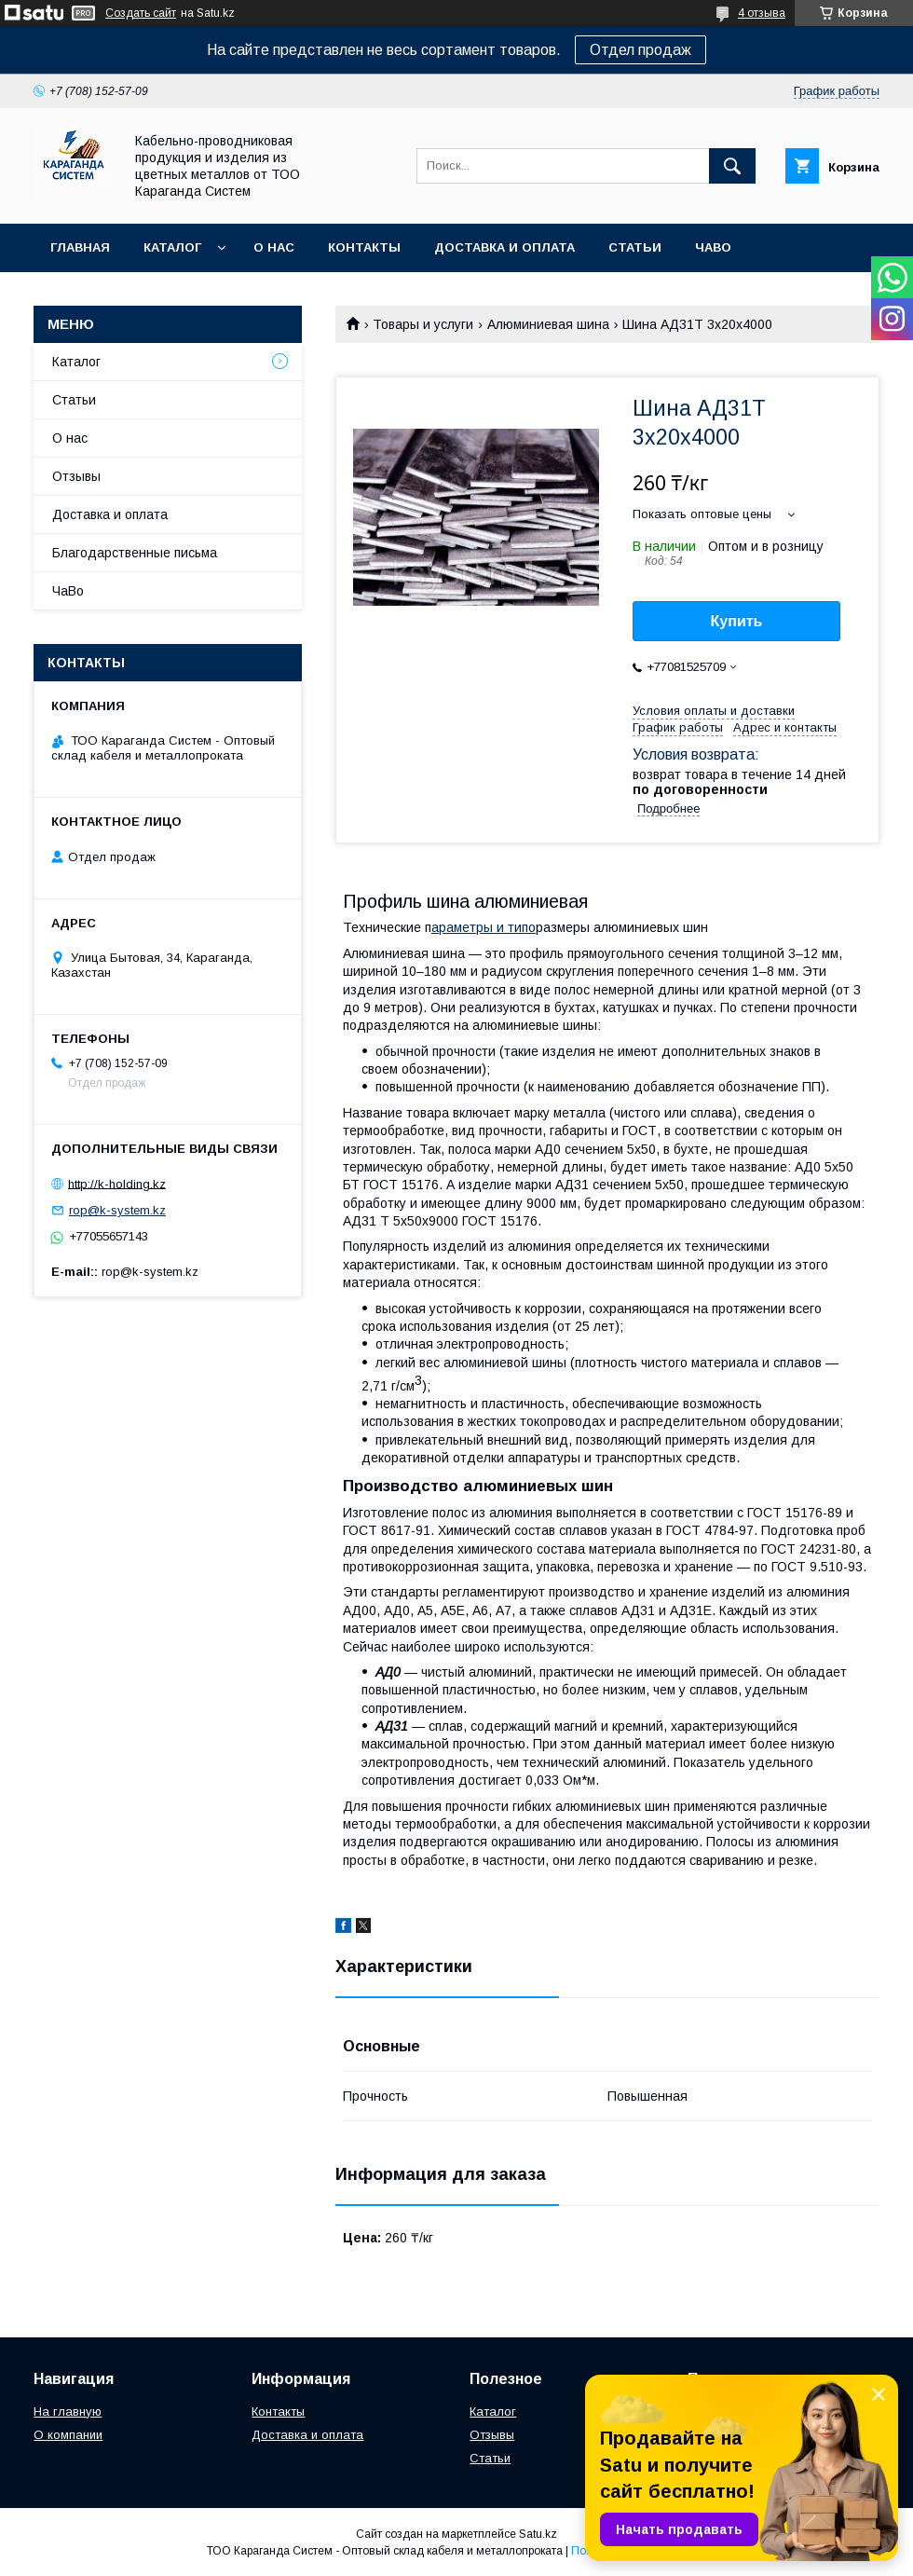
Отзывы (76, 476)
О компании (68, 2435)
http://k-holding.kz (117, 1183)
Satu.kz (538, 2534)
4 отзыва (761, 13)
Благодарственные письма (134, 552)
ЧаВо (713, 247)
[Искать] (732, 166)
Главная (80, 247)
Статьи (634, 247)
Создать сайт (140, 13)
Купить (737, 621)
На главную (68, 2411)
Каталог (172, 247)
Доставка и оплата (504, 247)
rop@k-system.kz (117, 1210)
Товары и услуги (423, 324)
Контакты (364, 247)
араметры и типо (483, 927)
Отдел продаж (640, 50)
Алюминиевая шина (548, 324)
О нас (273, 247)
